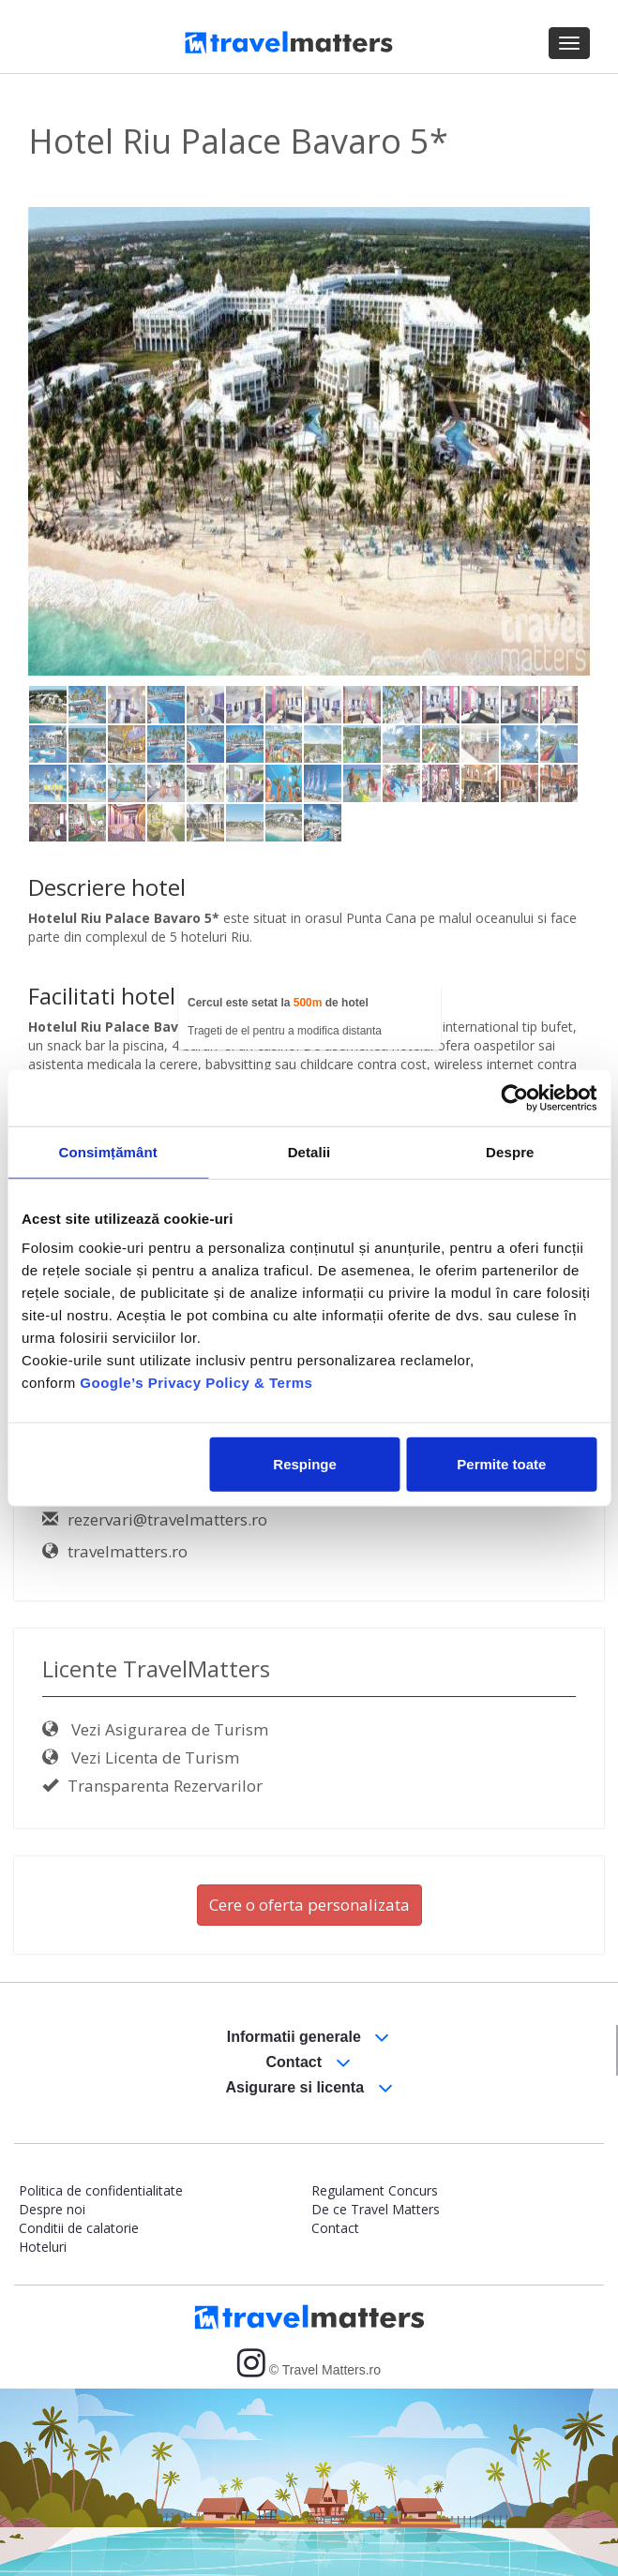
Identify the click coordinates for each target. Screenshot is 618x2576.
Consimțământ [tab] (107, 1151)
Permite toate (501, 1464)
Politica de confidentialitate (101, 2190)
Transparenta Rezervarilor (152, 1785)
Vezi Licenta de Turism (140, 1757)
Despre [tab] (510, 1151)
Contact (308, 2063)
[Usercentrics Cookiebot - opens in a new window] (514, 1097)
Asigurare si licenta (308, 2088)
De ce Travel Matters (375, 2209)
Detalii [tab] (309, 1151)
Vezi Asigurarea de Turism (155, 1729)
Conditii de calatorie (79, 2228)
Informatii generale (308, 2037)
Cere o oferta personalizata (309, 1904)
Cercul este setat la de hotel (278, 1002)
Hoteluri (43, 2247)
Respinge (305, 1464)
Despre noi (52, 2209)
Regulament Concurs (374, 2190)
